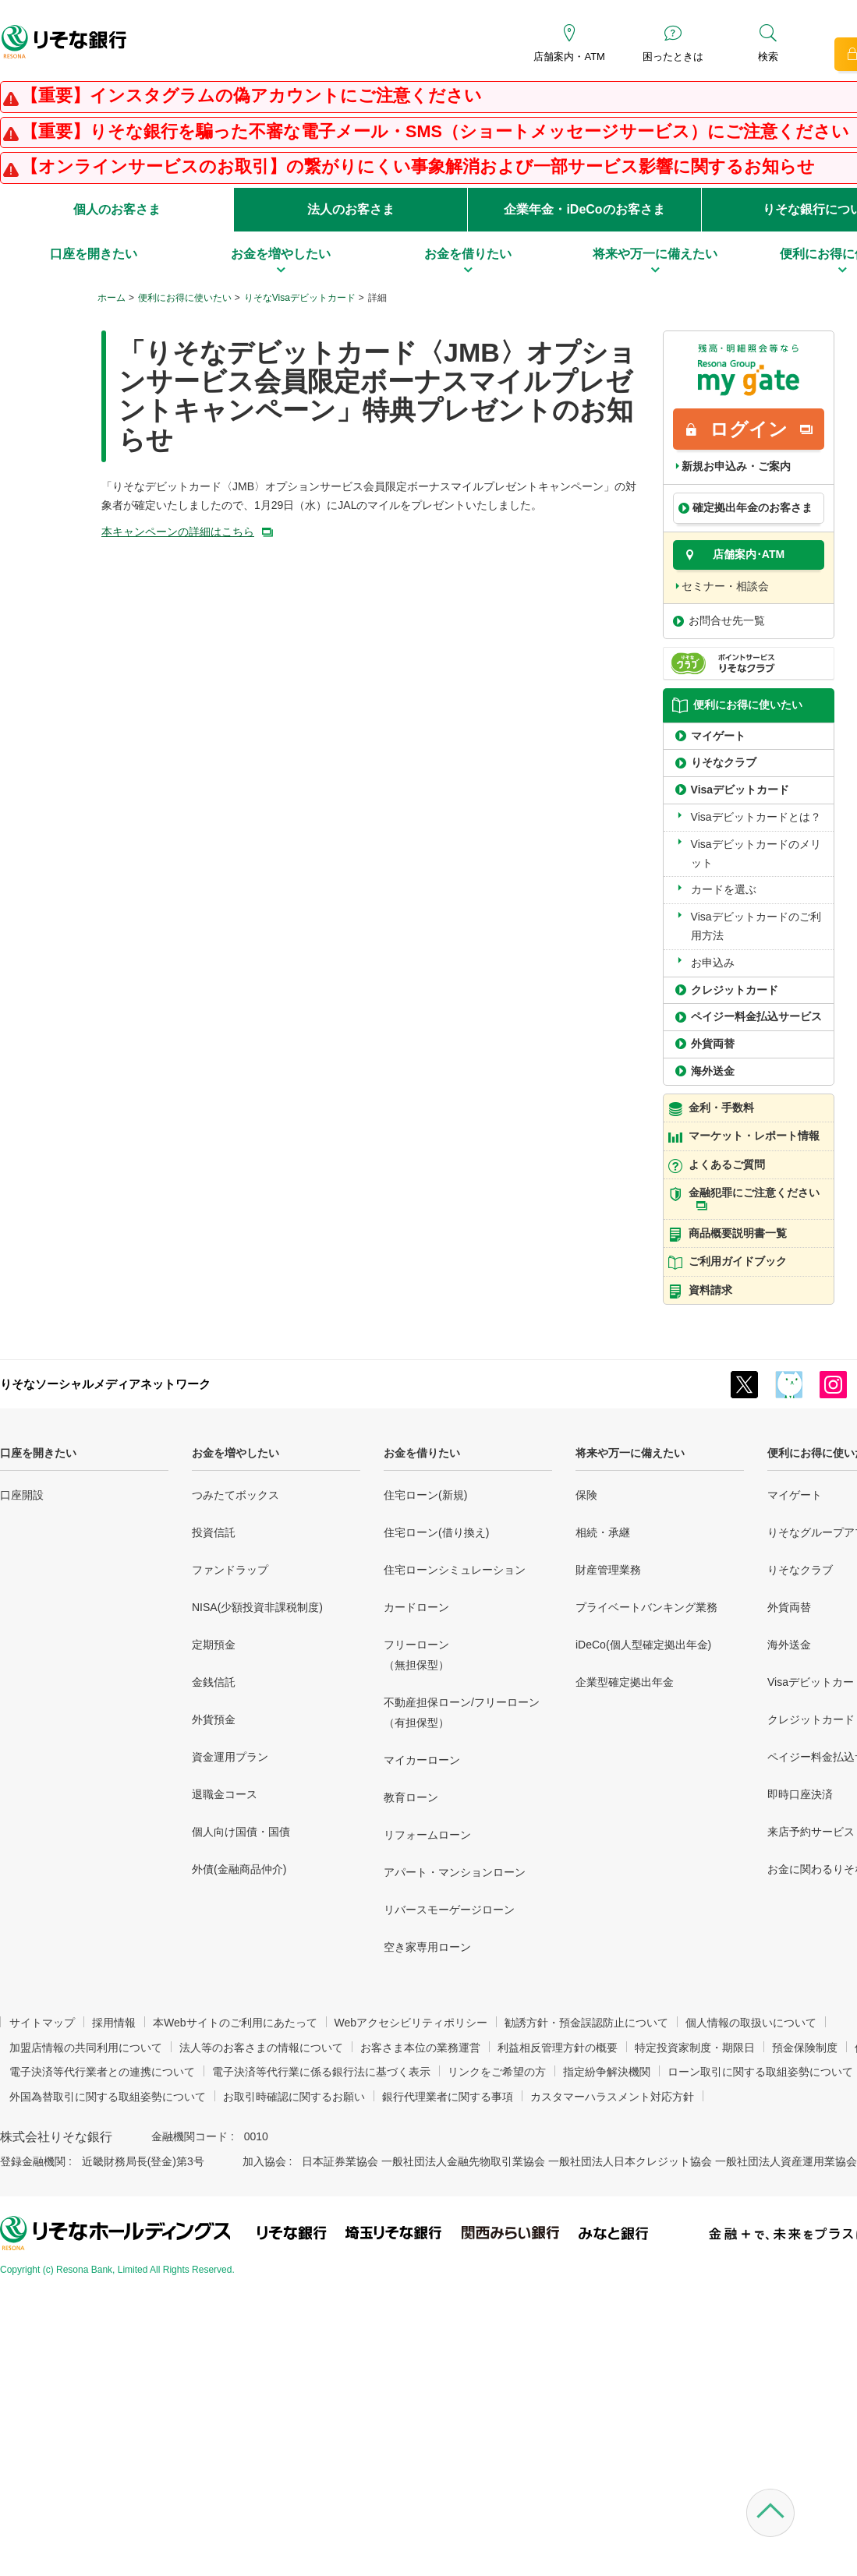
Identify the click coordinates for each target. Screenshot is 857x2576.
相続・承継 (602, 1532)
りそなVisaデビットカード (300, 297)
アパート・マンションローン (455, 1872)
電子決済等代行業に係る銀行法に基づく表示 (321, 2071)
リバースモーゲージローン (449, 1909)
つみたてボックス (235, 1495)
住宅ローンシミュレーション (455, 1570)
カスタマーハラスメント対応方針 (612, 2096)
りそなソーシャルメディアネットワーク (105, 1383)
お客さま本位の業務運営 (420, 2047)
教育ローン (411, 1797)
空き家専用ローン (427, 1947)
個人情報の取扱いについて (750, 2022)
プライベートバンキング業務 (646, 1607)
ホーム (111, 297)
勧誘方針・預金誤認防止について (586, 2022)
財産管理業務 (608, 1570)
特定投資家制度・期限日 (695, 2047)
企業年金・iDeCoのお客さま (584, 209)
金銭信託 (213, 1682)
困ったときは (673, 56)
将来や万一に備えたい (630, 1453)
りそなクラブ (800, 1570)
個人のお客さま (117, 209)
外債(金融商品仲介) (239, 1869)
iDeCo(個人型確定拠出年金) (643, 1644)
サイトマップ (42, 2022)
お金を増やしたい (235, 1453)
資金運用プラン (230, 1757)
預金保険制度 (805, 2047)
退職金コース (224, 1794)
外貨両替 (789, 1607)
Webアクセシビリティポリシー (411, 2022)
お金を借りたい (422, 1453)
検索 (768, 56)
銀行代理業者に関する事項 (447, 2096)
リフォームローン (427, 1835)
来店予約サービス (811, 1831)
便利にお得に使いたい (185, 297)
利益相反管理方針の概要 (558, 2047)
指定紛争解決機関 (606, 2071)
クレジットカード (811, 1719)
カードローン (416, 1607)
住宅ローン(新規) (425, 1495)
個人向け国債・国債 (241, 1831)
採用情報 (114, 2022)
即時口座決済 (800, 1794)
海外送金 (789, 1644)
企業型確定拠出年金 (624, 1682)
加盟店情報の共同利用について (85, 2047)
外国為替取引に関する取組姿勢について (107, 2096)
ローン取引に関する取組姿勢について (760, 2071)
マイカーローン (422, 1760)
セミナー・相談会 (725, 586)
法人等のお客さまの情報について (261, 2047)
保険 (586, 1495)
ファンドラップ (230, 1570)
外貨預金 (213, 1719)
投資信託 (213, 1532)
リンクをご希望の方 (497, 2071)
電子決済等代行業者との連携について (102, 2071)
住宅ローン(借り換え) (436, 1532)
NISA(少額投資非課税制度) (257, 1607)
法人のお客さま (351, 209)
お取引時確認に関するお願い (294, 2096)
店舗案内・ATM (568, 56)
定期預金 (213, 1644)
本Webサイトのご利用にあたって (235, 2022)
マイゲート (794, 1495)
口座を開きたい (38, 1453)
